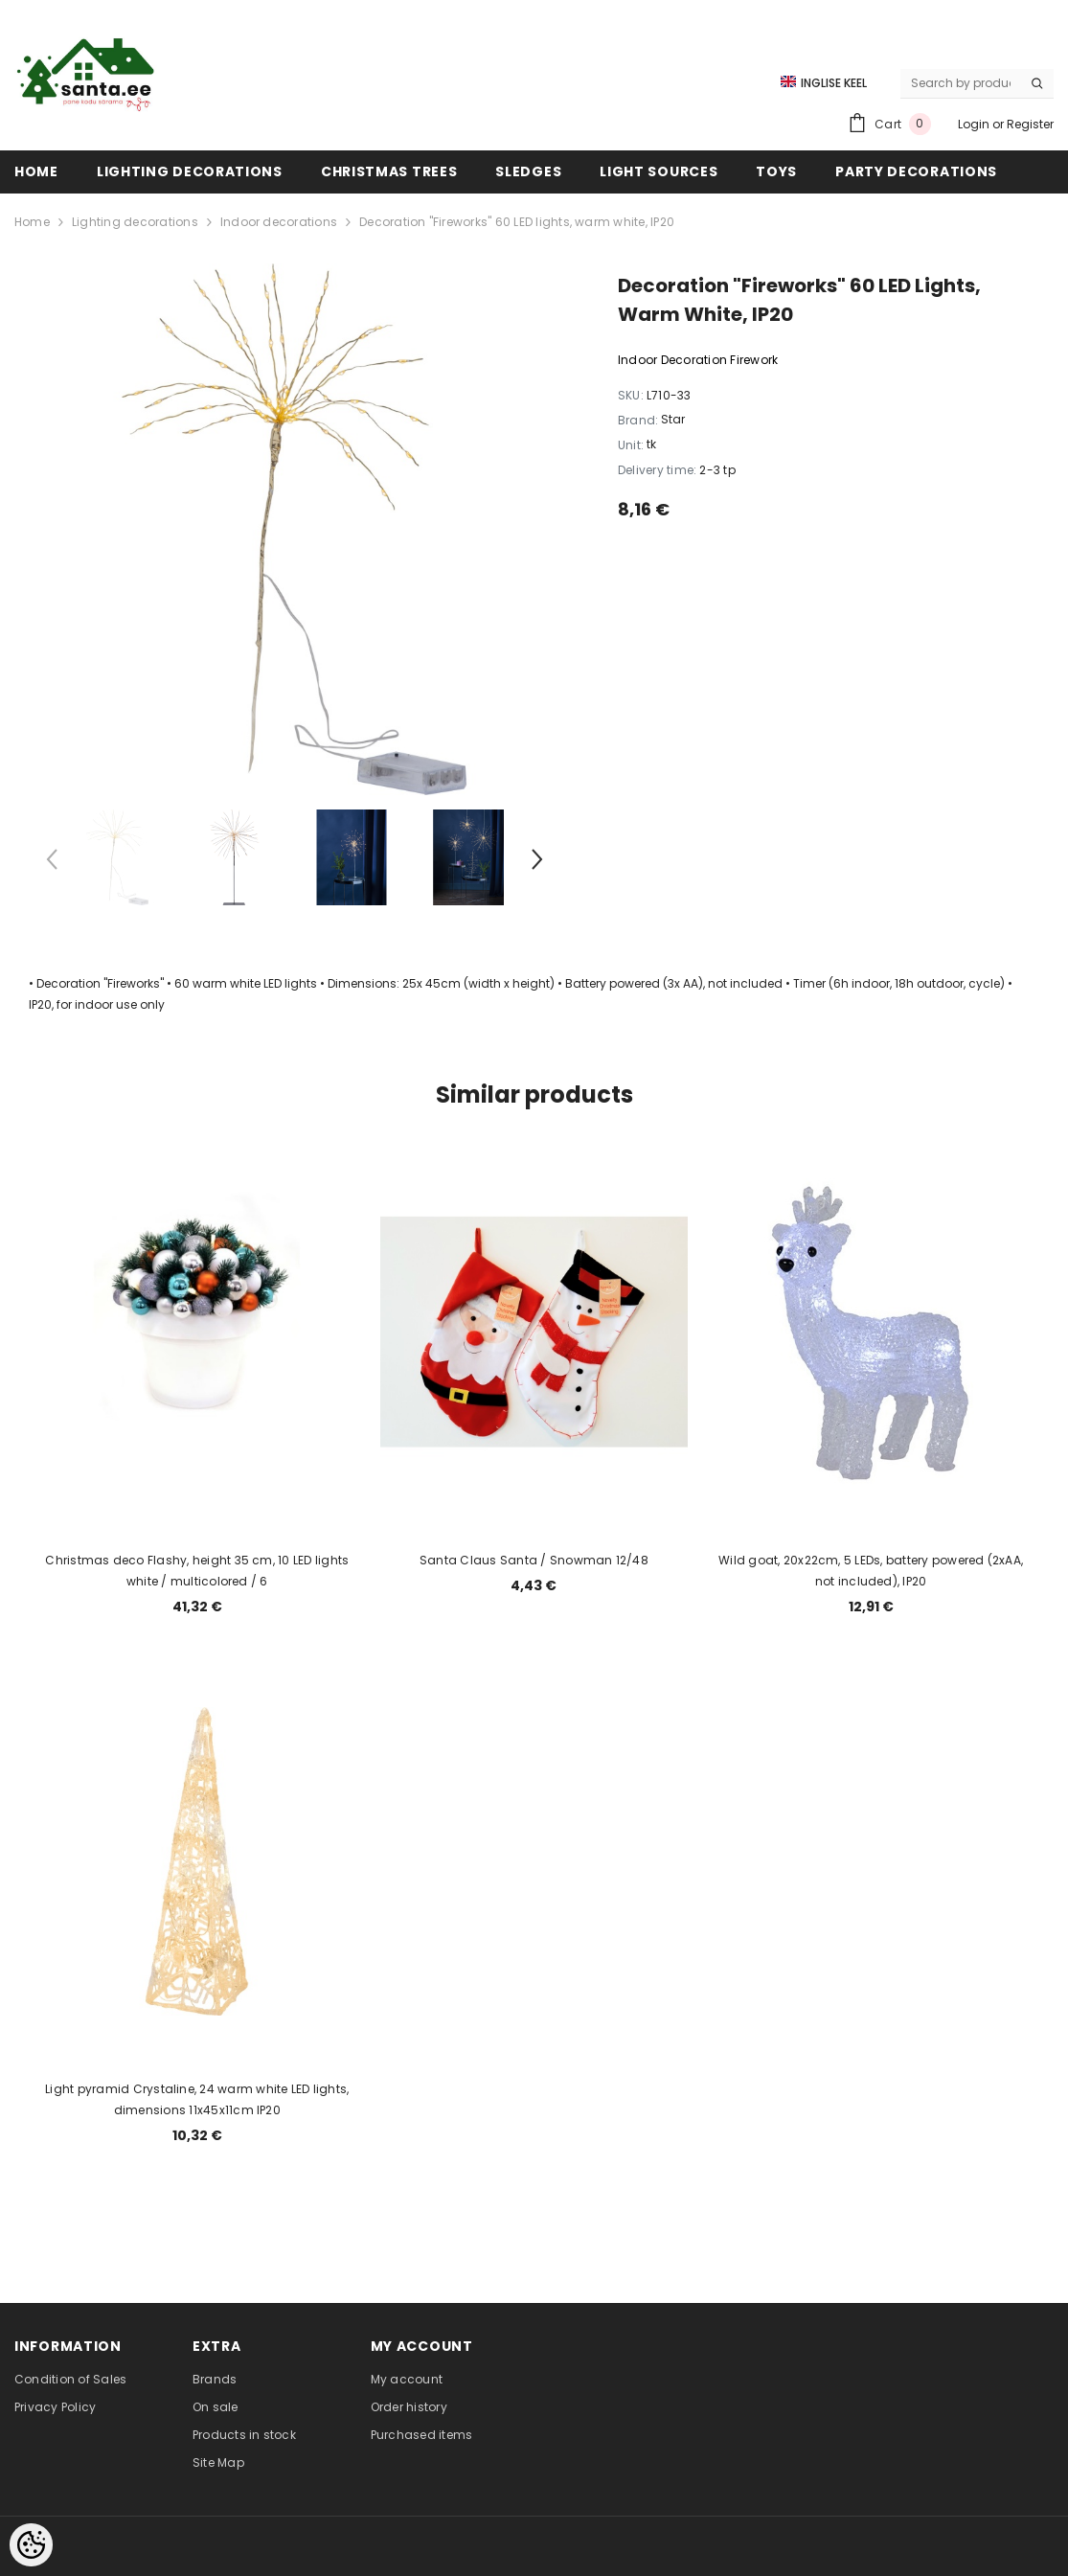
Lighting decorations (135, 222)
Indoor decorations (278, 222)
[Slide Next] (536, 863)
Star (673, 419)
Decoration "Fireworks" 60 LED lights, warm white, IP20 (516, 222)
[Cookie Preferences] (31, 2544)
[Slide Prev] (52, 863)
